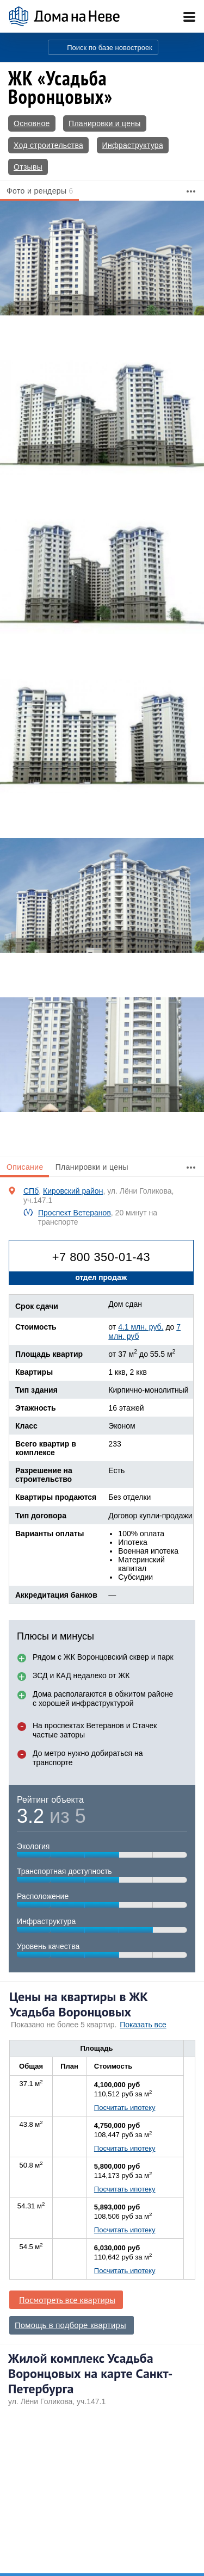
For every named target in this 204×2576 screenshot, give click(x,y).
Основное (32, 123)
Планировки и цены (105, 123)
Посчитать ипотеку (125, 2107)
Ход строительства (48, 145)
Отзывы (28, 167)
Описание (25, 1167)
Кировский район (73, 1191)
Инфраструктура (132, 145)
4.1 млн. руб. (140, 1327)
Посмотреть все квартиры (67, 2299)
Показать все (143, 2024)
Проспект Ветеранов (74, 1212)
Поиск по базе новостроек (109, 48)
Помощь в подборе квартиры (70, 2325)
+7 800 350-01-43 (101, 1257)
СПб (31, 1191)
